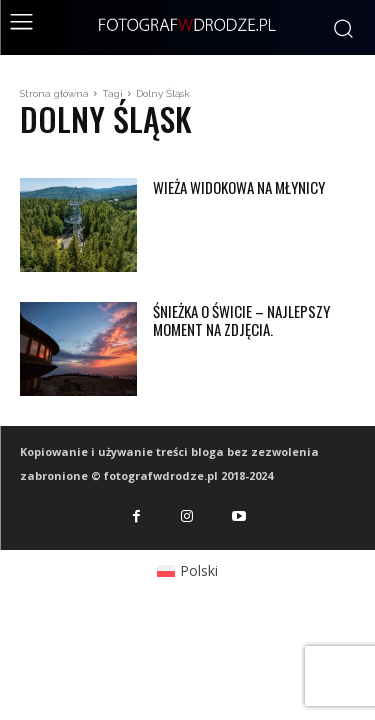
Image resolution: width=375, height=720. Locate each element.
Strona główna (54, 93)
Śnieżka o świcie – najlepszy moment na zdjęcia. (241, 320)
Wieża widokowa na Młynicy (239, 187)
